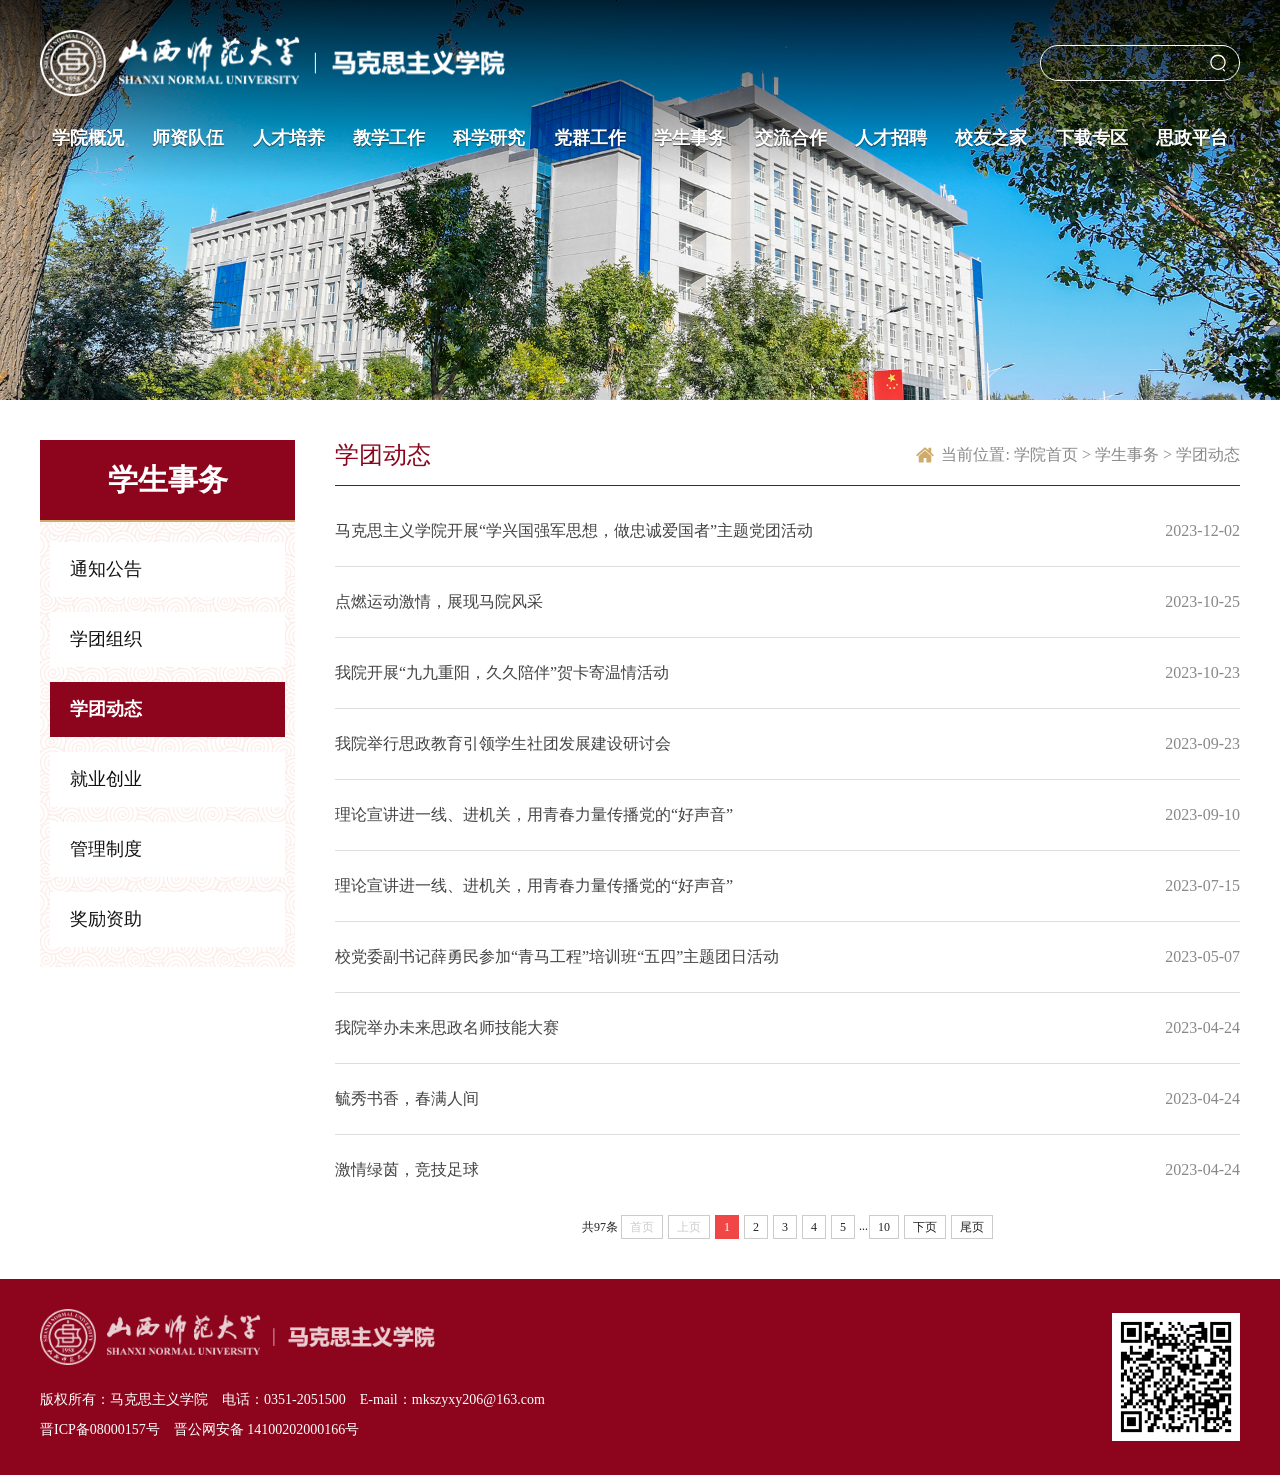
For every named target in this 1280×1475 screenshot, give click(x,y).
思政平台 (1192, 138)
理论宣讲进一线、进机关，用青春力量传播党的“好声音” (534, 814)
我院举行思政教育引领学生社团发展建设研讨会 (503, 743)
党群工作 (590, 138)
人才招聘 (891, 138)
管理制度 (106, 849)
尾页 (972, 1227)
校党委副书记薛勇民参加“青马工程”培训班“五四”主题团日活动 (557, 956)
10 (884, 1227)
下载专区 (1092, 138)
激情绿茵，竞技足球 (407, 1169)
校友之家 (991, 138)
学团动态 (106, 709)
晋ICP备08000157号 (100, 1429)
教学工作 (389, 138)
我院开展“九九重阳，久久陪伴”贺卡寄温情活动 (502, 672)
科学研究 (489, 138)
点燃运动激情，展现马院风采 (439, 601)
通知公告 (106, 569)
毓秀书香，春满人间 (407, 1098)
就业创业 (106, 779)
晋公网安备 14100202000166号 (267, 1429)
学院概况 (88, 138)
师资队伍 (188, 138)
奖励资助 (106, 919)
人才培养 (289, 138)
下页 (925, 1227)
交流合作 (791, 138)
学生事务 (690, 138)
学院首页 (1046, 454)
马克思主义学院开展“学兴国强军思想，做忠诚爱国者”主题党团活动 (574, 530)
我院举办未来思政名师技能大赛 (447, 1027)
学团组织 (106, 639)
